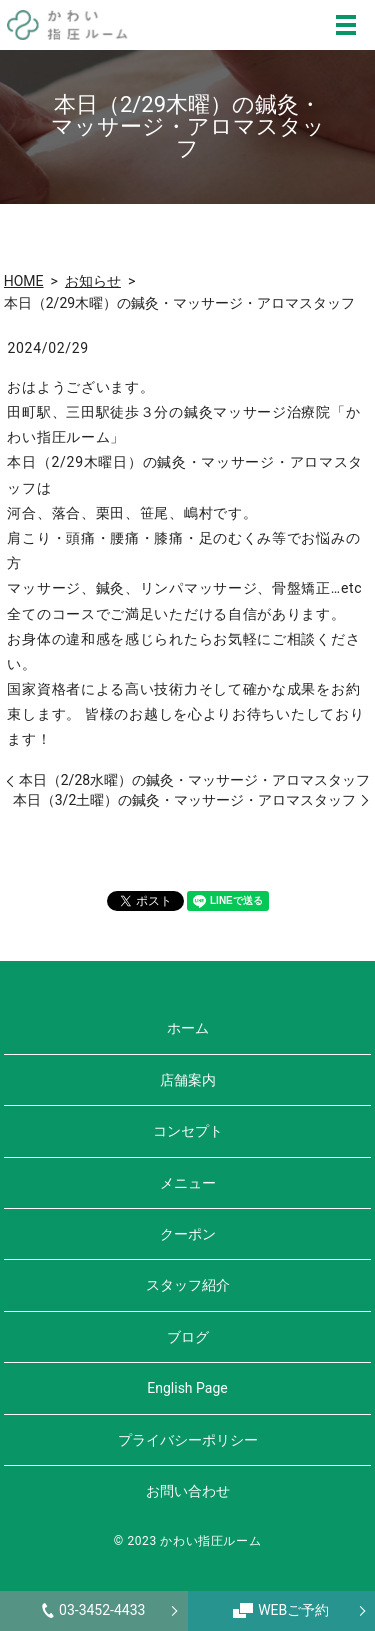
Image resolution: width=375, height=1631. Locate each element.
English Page (187, 1388)
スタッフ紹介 (188, 1285)
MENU (346, 25)
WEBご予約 (281, 1610)
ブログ (188, 1337)
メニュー (188, 1183)
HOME (24, 281)
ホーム (188, 1028)
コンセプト (188, 1131)
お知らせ (93, 281)
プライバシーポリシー (188, 1440)
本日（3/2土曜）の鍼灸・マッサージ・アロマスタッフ (185, 800)
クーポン (188, 1234)
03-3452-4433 (93, 1610)
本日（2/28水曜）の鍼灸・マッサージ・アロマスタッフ (194, 780)
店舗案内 (188, 1080)
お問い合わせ (188, 1491)
